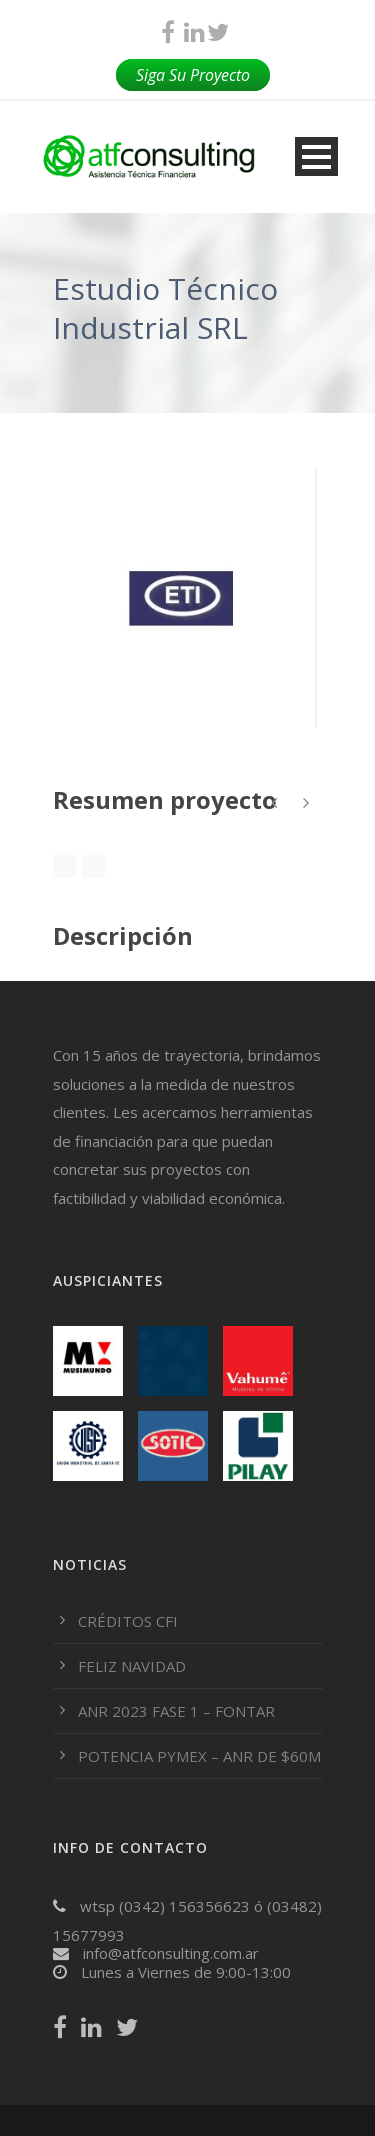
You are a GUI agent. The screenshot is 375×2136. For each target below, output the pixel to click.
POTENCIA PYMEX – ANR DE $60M (199, 1756)
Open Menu (316, 156)
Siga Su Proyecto (193, 75)
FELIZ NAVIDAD (132, 1666)
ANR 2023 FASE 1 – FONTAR (176, 1711)
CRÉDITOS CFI (128, 1621)
